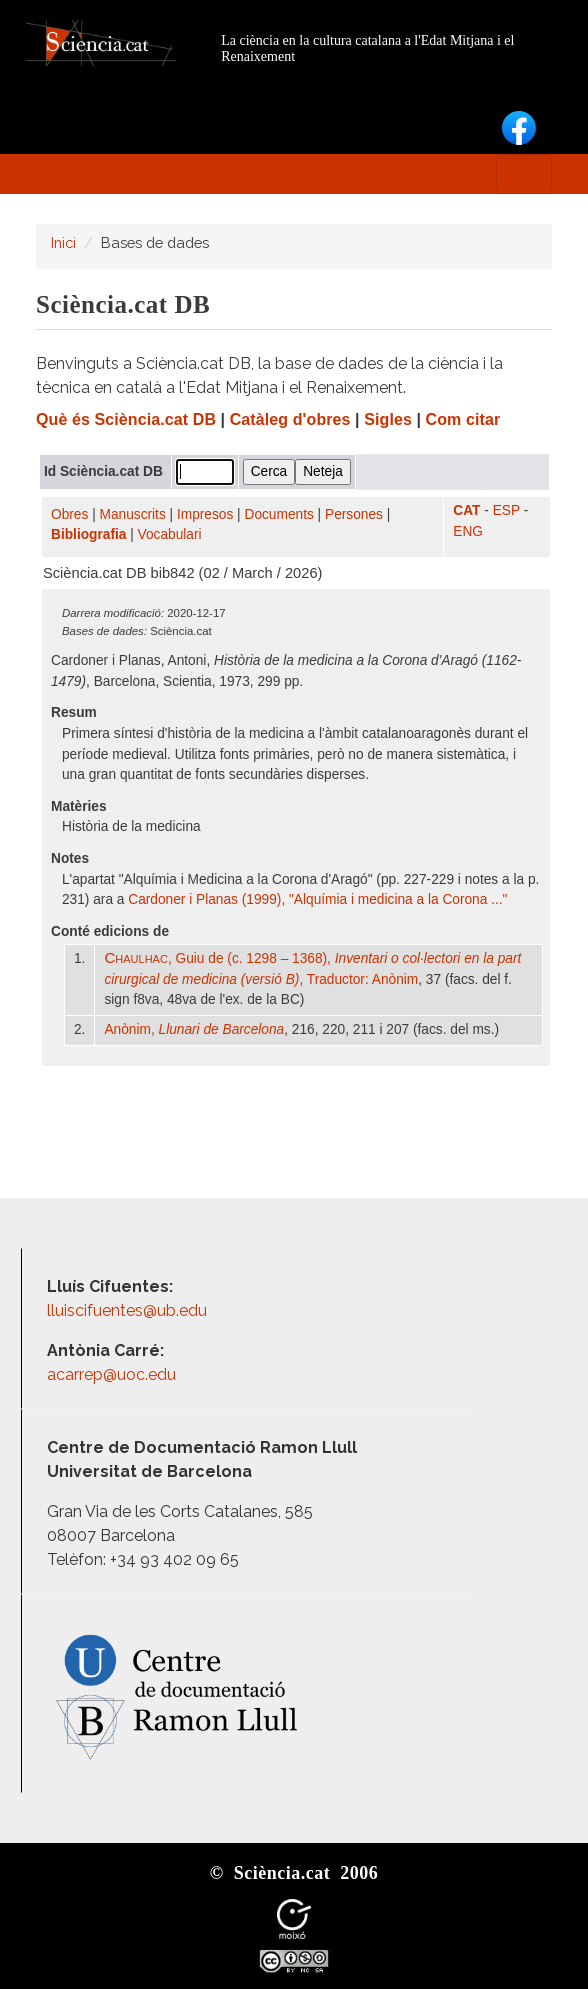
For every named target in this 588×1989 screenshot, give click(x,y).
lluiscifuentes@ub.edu (129, 1310)
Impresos (205, 514)
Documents (279, 514)
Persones (354, 514)
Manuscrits (133, 514)
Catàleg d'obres (290, 419)
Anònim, (194, 1029)
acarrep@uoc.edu (111, 1374)
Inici (63, 242)
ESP (506, 510)
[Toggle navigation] (524, 174)
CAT (466, 510)
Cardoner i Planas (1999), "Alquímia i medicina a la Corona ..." (317, 899)
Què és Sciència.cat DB (126, 419)
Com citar (463, 419)
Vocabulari (170, 534)
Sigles (388, 419)
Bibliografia (88, 534)
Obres (69, 514)
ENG (468, 531)
